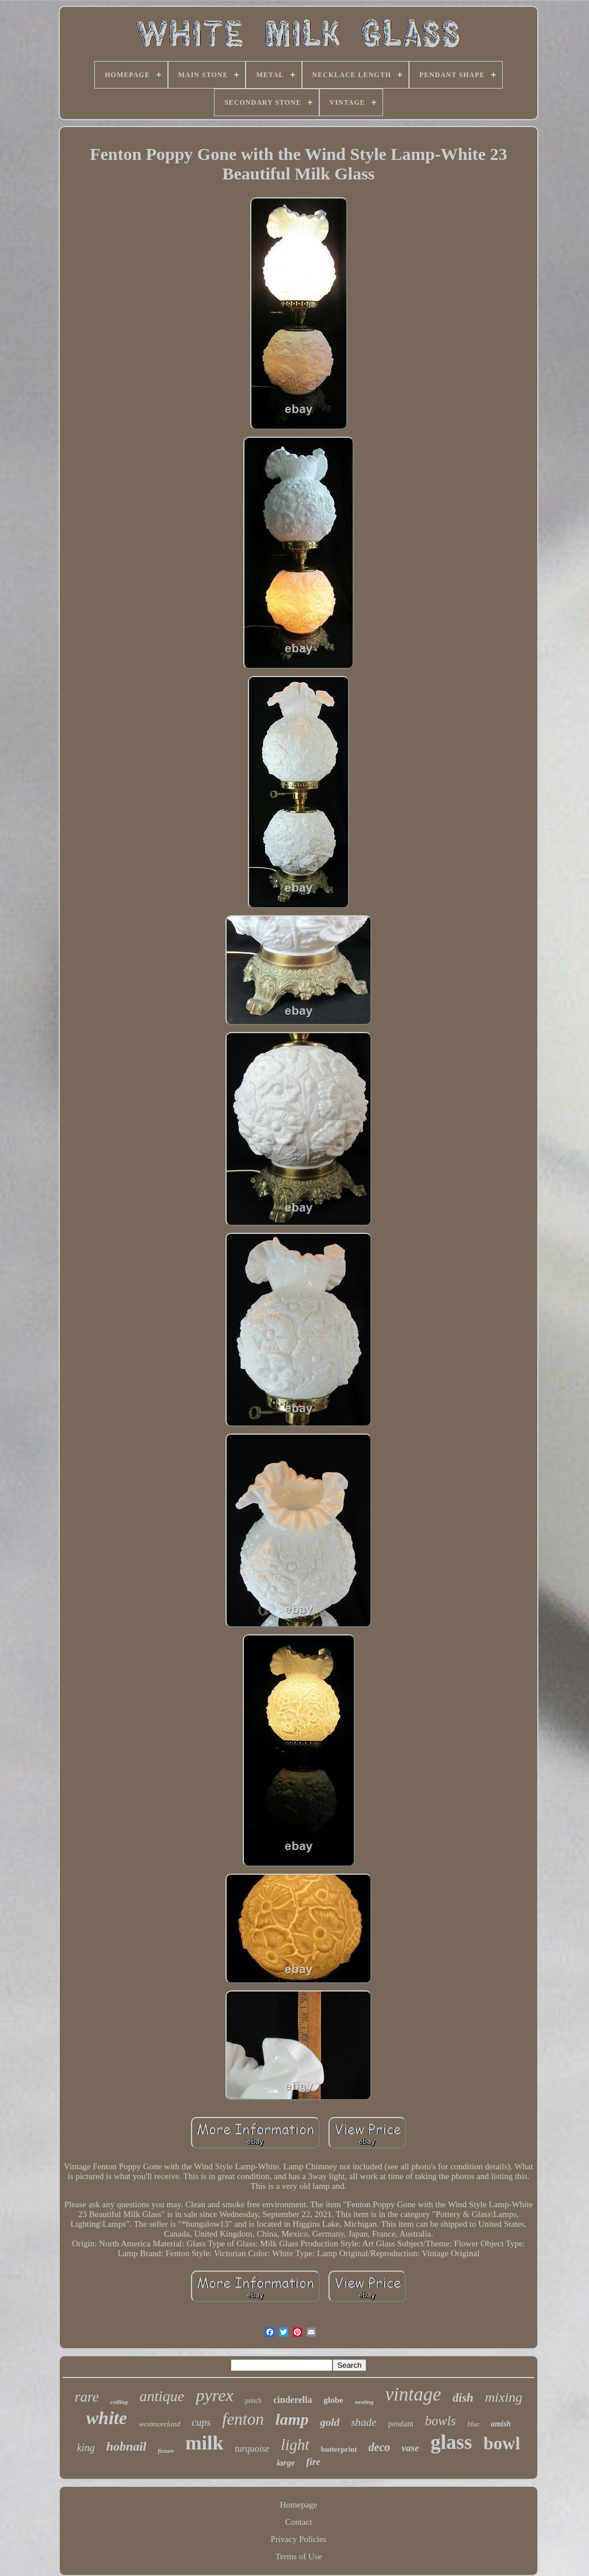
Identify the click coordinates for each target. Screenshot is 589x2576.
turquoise (252, 2448)
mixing (503, 2397)
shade (363, 2422)
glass (451, 2442)
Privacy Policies (298, 2539)
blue (474, 2424)
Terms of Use (299, 2556)
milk (204, 2442)
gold (329, 2422)
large (286, 2462)
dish (463, 2398)
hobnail (126, 2446)
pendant (401, 2424)
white (106, 2417)
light (295, 2444)
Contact (298, 2522)
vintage (413, 2394)
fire (314, 2461)
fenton (243, 2419)
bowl (502, 2443)
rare (87, 2397)
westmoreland (159, 2424)
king (86, 2447)
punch (253, 2401)
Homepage (299, 2504)
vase (410, 2448)
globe (333, 2400)
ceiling (119, 2401)
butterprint (339, 2449)
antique (161, 2396)
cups (201, 2422)
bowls (440, 2421)
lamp (292, 2419)
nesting (364, 2401)
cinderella (292, 2400)
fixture (166, 2451)
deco (380, 2447)
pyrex (215, 2395)
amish (501, 2424)
